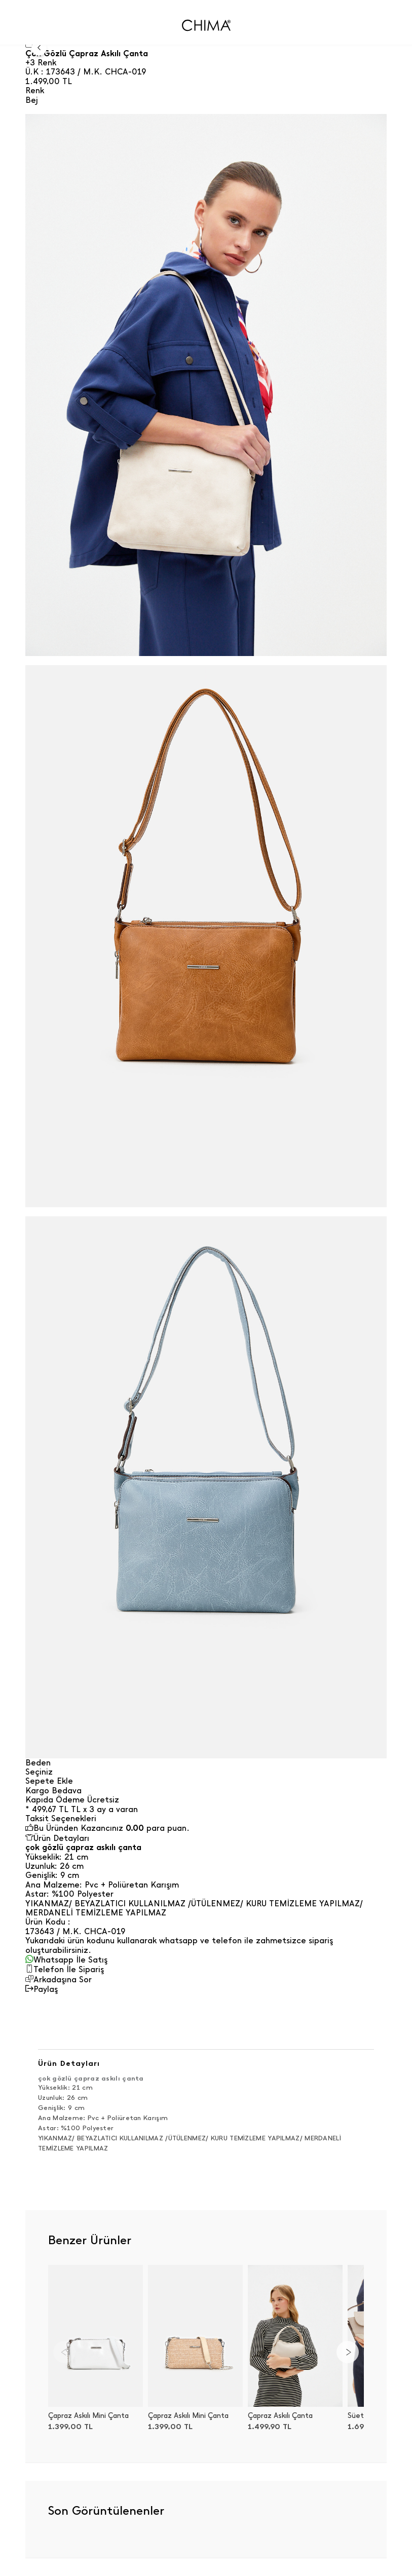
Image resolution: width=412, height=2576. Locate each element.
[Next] (347, 2352)
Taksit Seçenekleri (60, 1818)
